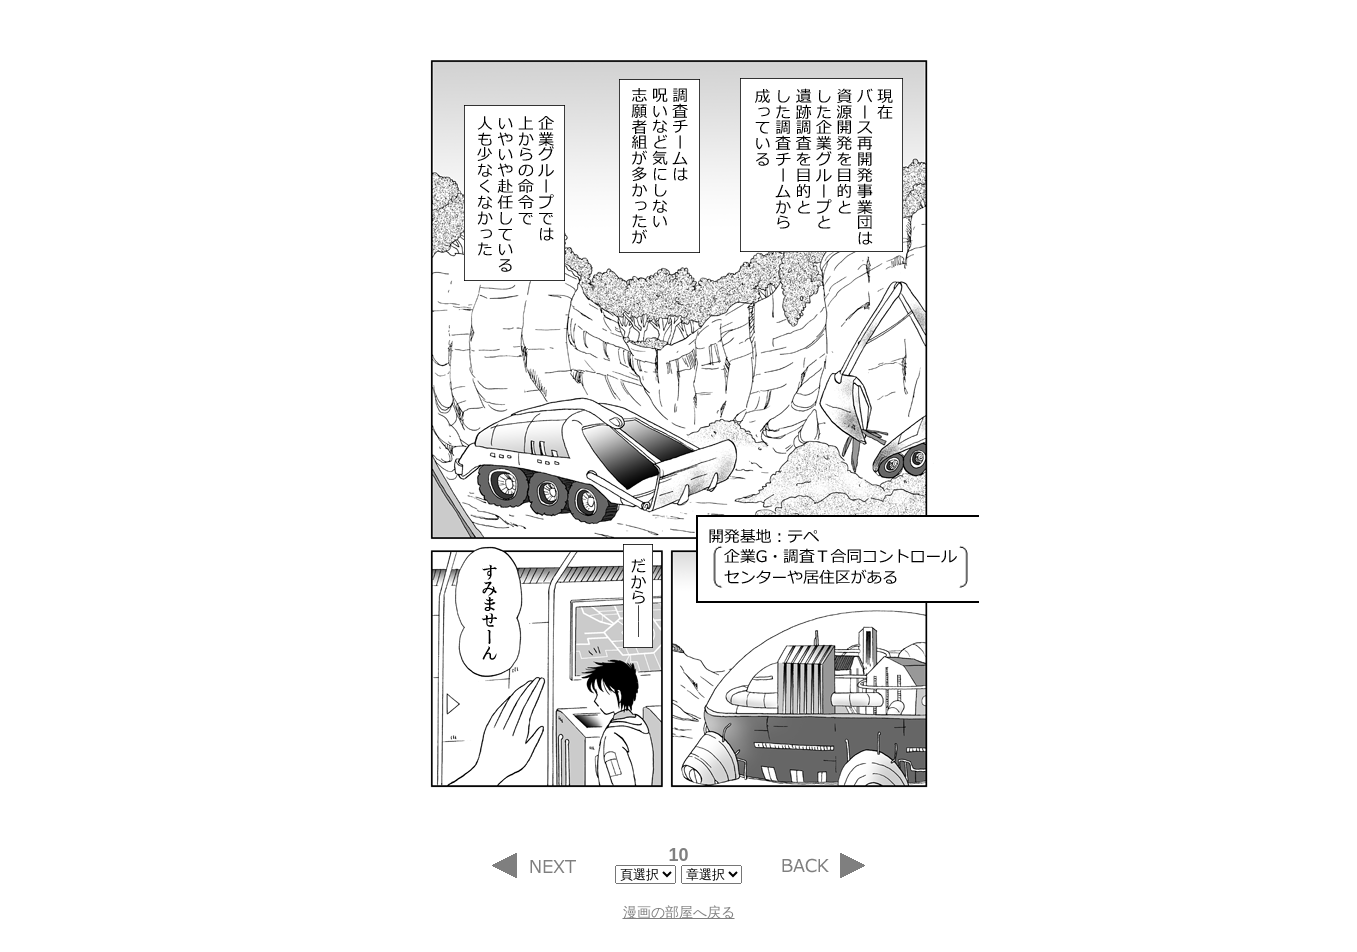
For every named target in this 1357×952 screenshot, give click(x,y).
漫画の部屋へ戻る (679, 912)
